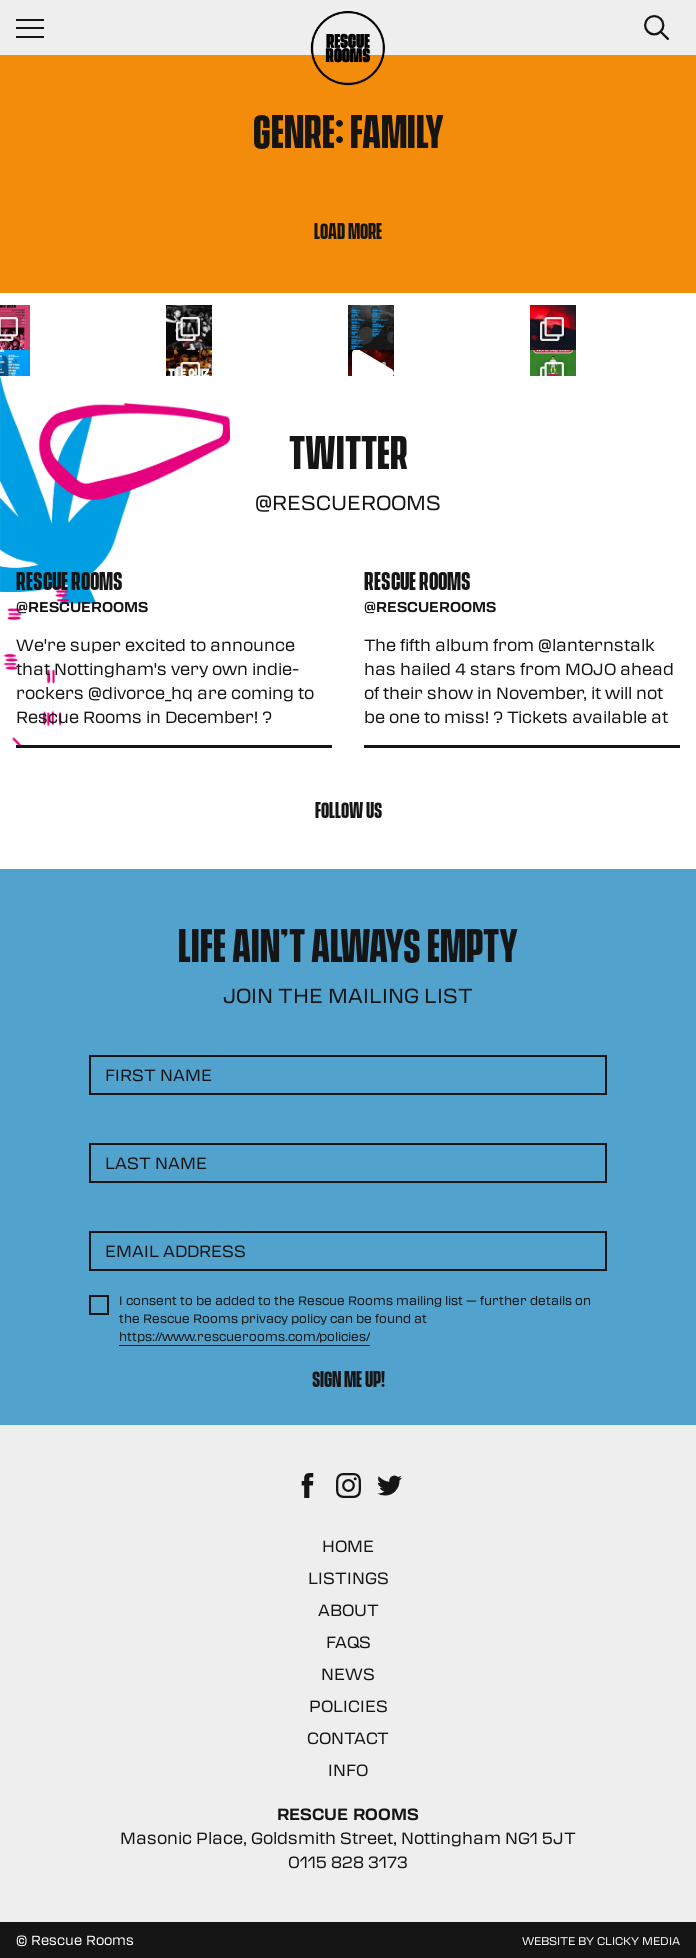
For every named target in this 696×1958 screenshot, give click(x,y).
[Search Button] (656, 28)
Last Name (156, 1162)
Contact (348, 1737)
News (348, 1673)
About (348, 1609)
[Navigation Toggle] (40, 28)
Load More (348, 229)
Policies (348, 1705)
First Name (158, 1074)
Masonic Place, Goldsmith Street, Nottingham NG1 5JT (348, 1837)
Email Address (175, 1250)
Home (348, 1545)
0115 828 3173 (348, 1861)
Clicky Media (638, 1940)
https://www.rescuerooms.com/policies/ (244, 1336)
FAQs (348, 1641)
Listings (348, 1577)
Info (348, 1769)
